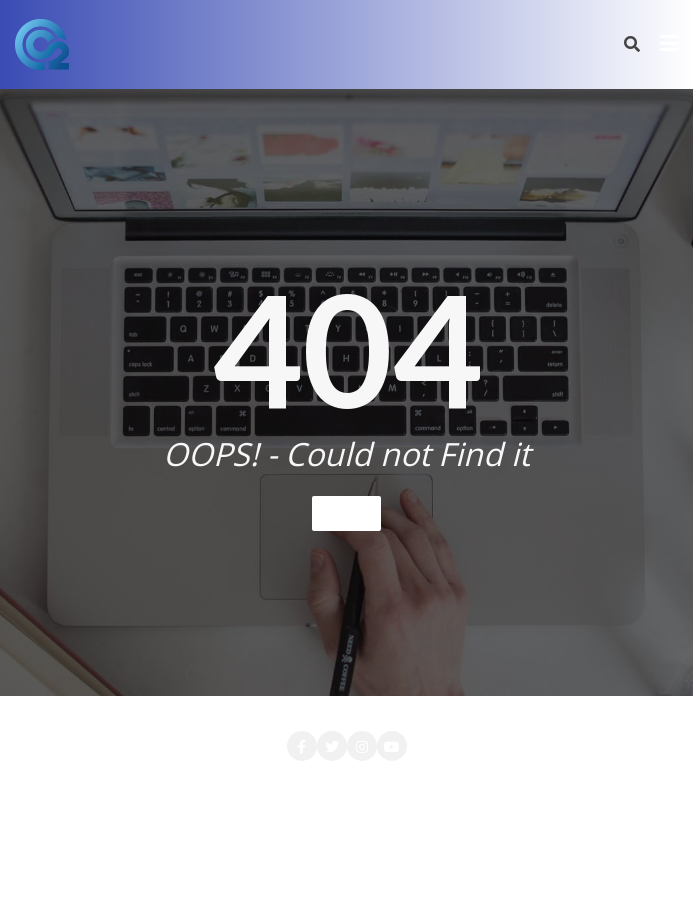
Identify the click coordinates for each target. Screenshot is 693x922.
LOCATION (452, 789)
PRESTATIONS (405, 814)
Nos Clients (290, 814)
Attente (152, 789)
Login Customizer (576, 789)
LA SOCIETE (346, 789)
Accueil (73, 789)
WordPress (504, 853)
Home (346, 512)
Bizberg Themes (346, 879)
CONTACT (241, 789)
